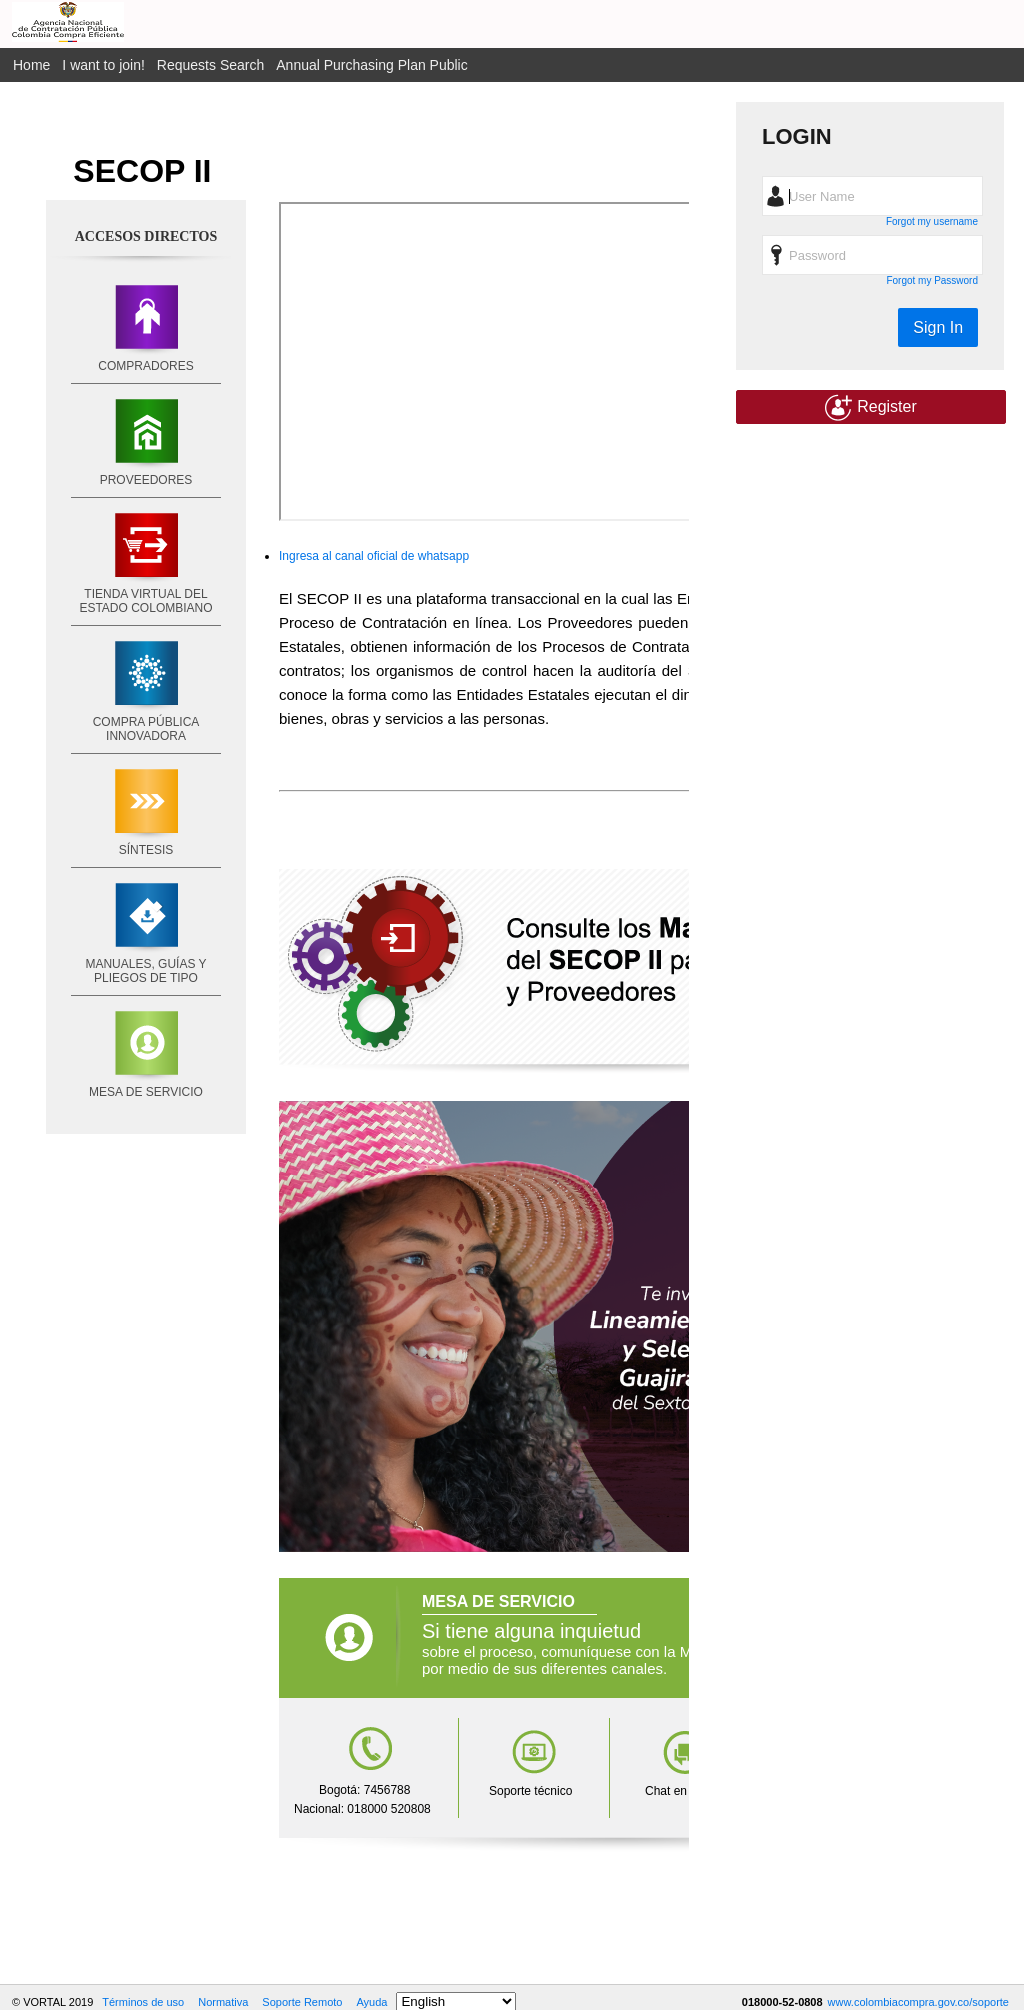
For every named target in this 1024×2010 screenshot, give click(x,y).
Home (31, 65)
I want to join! (103, 65)
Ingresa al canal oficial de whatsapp (374, 556)
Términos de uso (143, 2002)
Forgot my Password (932, 280)
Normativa (223, 2002)
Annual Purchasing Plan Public (371, 65)
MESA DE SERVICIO (146, 1092)
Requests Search (210, 65)
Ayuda (371, 2002)
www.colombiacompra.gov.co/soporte (918, 2002)
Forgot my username (932, 221)
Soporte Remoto (302, 2002)
